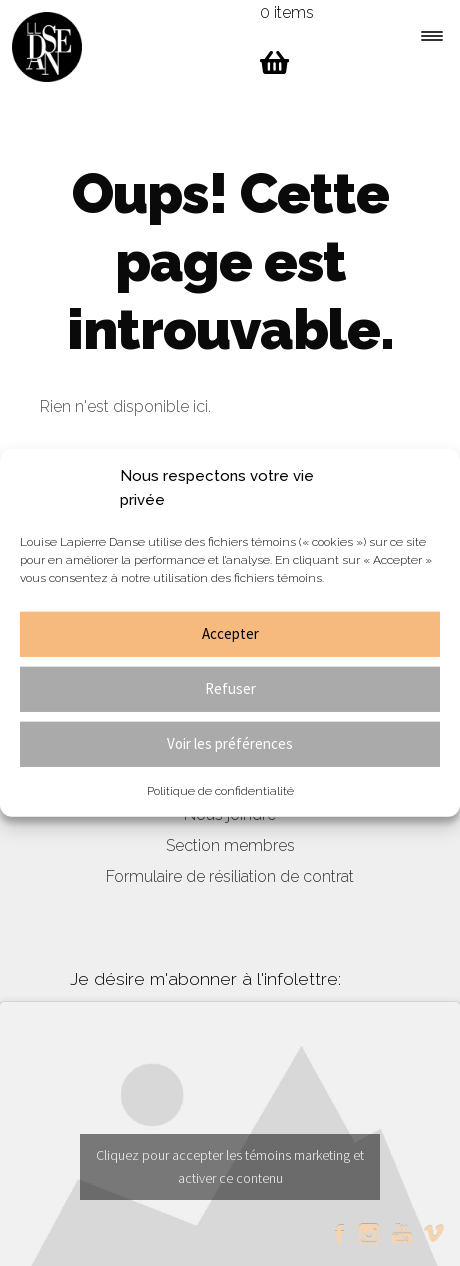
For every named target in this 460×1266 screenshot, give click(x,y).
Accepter (230, 633)
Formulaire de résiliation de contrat (230, 876)
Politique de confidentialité (220, 790)
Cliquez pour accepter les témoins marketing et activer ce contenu (230, 1166)
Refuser (230, 688)
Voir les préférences (230, 743)
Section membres (230, 845)
